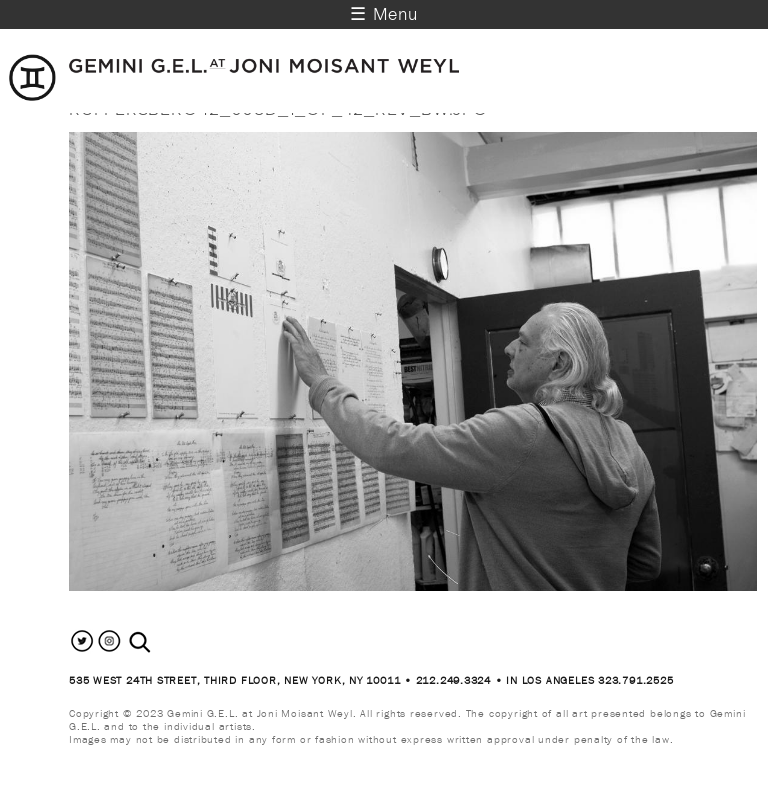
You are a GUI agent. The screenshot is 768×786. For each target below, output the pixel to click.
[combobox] (161, 642)
